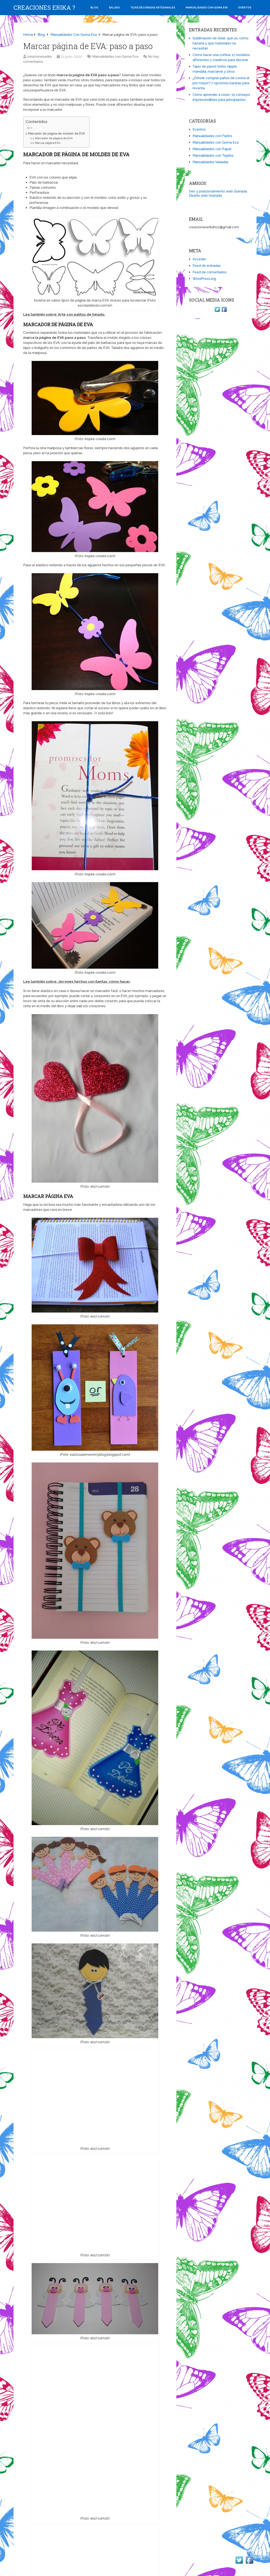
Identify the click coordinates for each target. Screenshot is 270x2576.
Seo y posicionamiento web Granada (218, 191)
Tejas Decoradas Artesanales (152, 7)
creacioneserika (39, 57)
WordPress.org (204, 279)
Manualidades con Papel (212, 149)
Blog (94, 7)
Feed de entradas (207, 266)
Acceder (199, 259)
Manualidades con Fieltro (212, 136)
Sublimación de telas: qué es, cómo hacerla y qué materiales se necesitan (220, 43)
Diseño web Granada (205, 196)
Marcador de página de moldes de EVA (56, 133)
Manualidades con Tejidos (213, 156)
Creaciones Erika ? (44, 8)
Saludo (114, 7)
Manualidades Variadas (210, 162)
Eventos (244, 7)
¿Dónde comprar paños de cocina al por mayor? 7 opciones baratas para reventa (221, 83)
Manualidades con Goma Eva (207, 7)
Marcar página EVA (47, 142)
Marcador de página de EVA (54, 138)
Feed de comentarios (210, 272)
